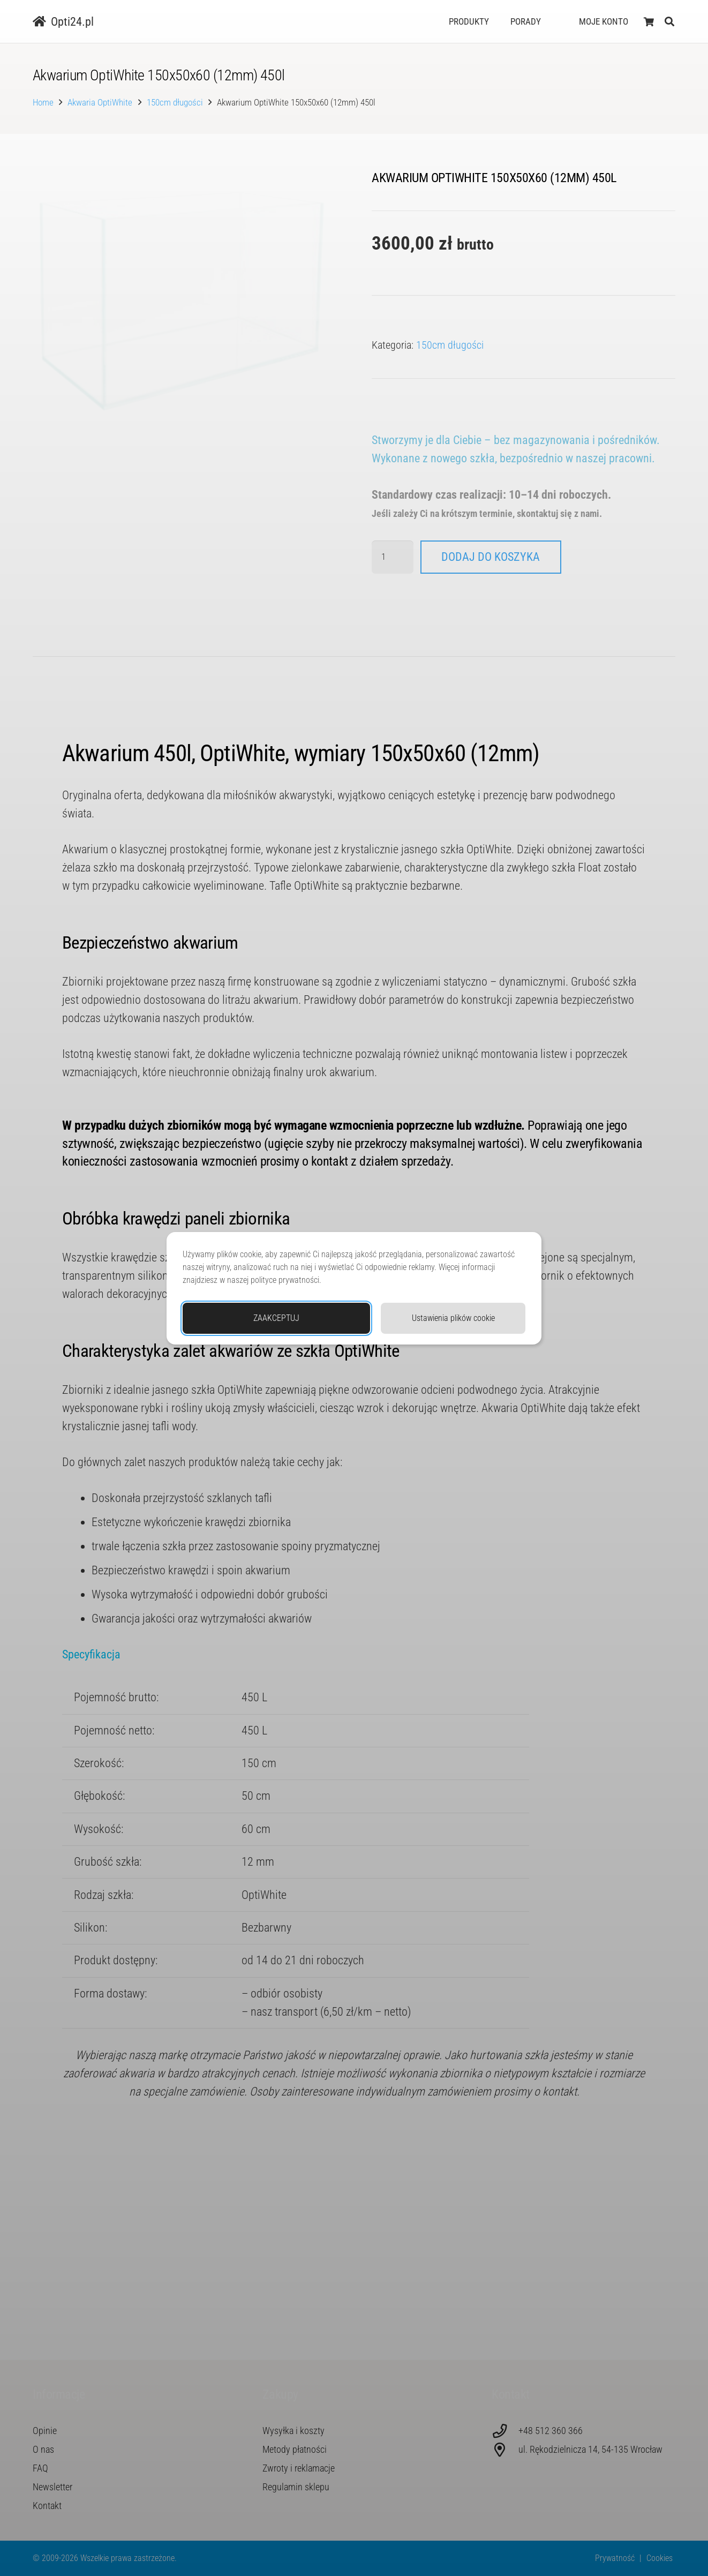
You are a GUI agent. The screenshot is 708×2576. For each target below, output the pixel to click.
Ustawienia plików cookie (453, 1318)
